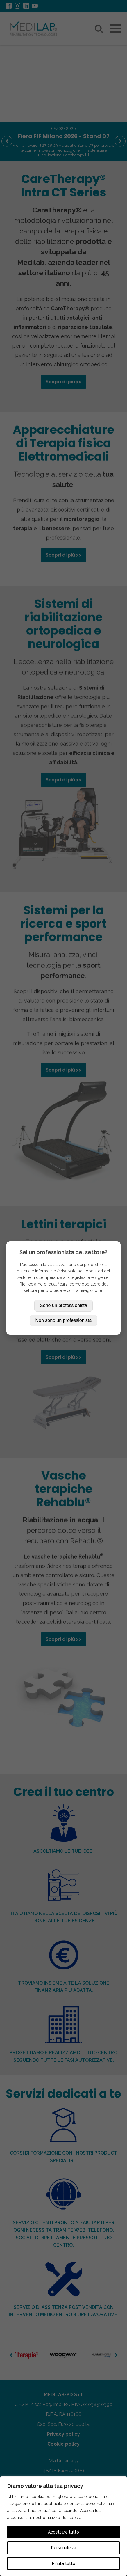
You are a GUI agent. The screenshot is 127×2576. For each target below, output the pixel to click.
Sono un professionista (63, 1305)
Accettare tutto (63, 2532)
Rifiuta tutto (63, 2563)
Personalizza (63, 2547)
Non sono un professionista (63, 1320)
